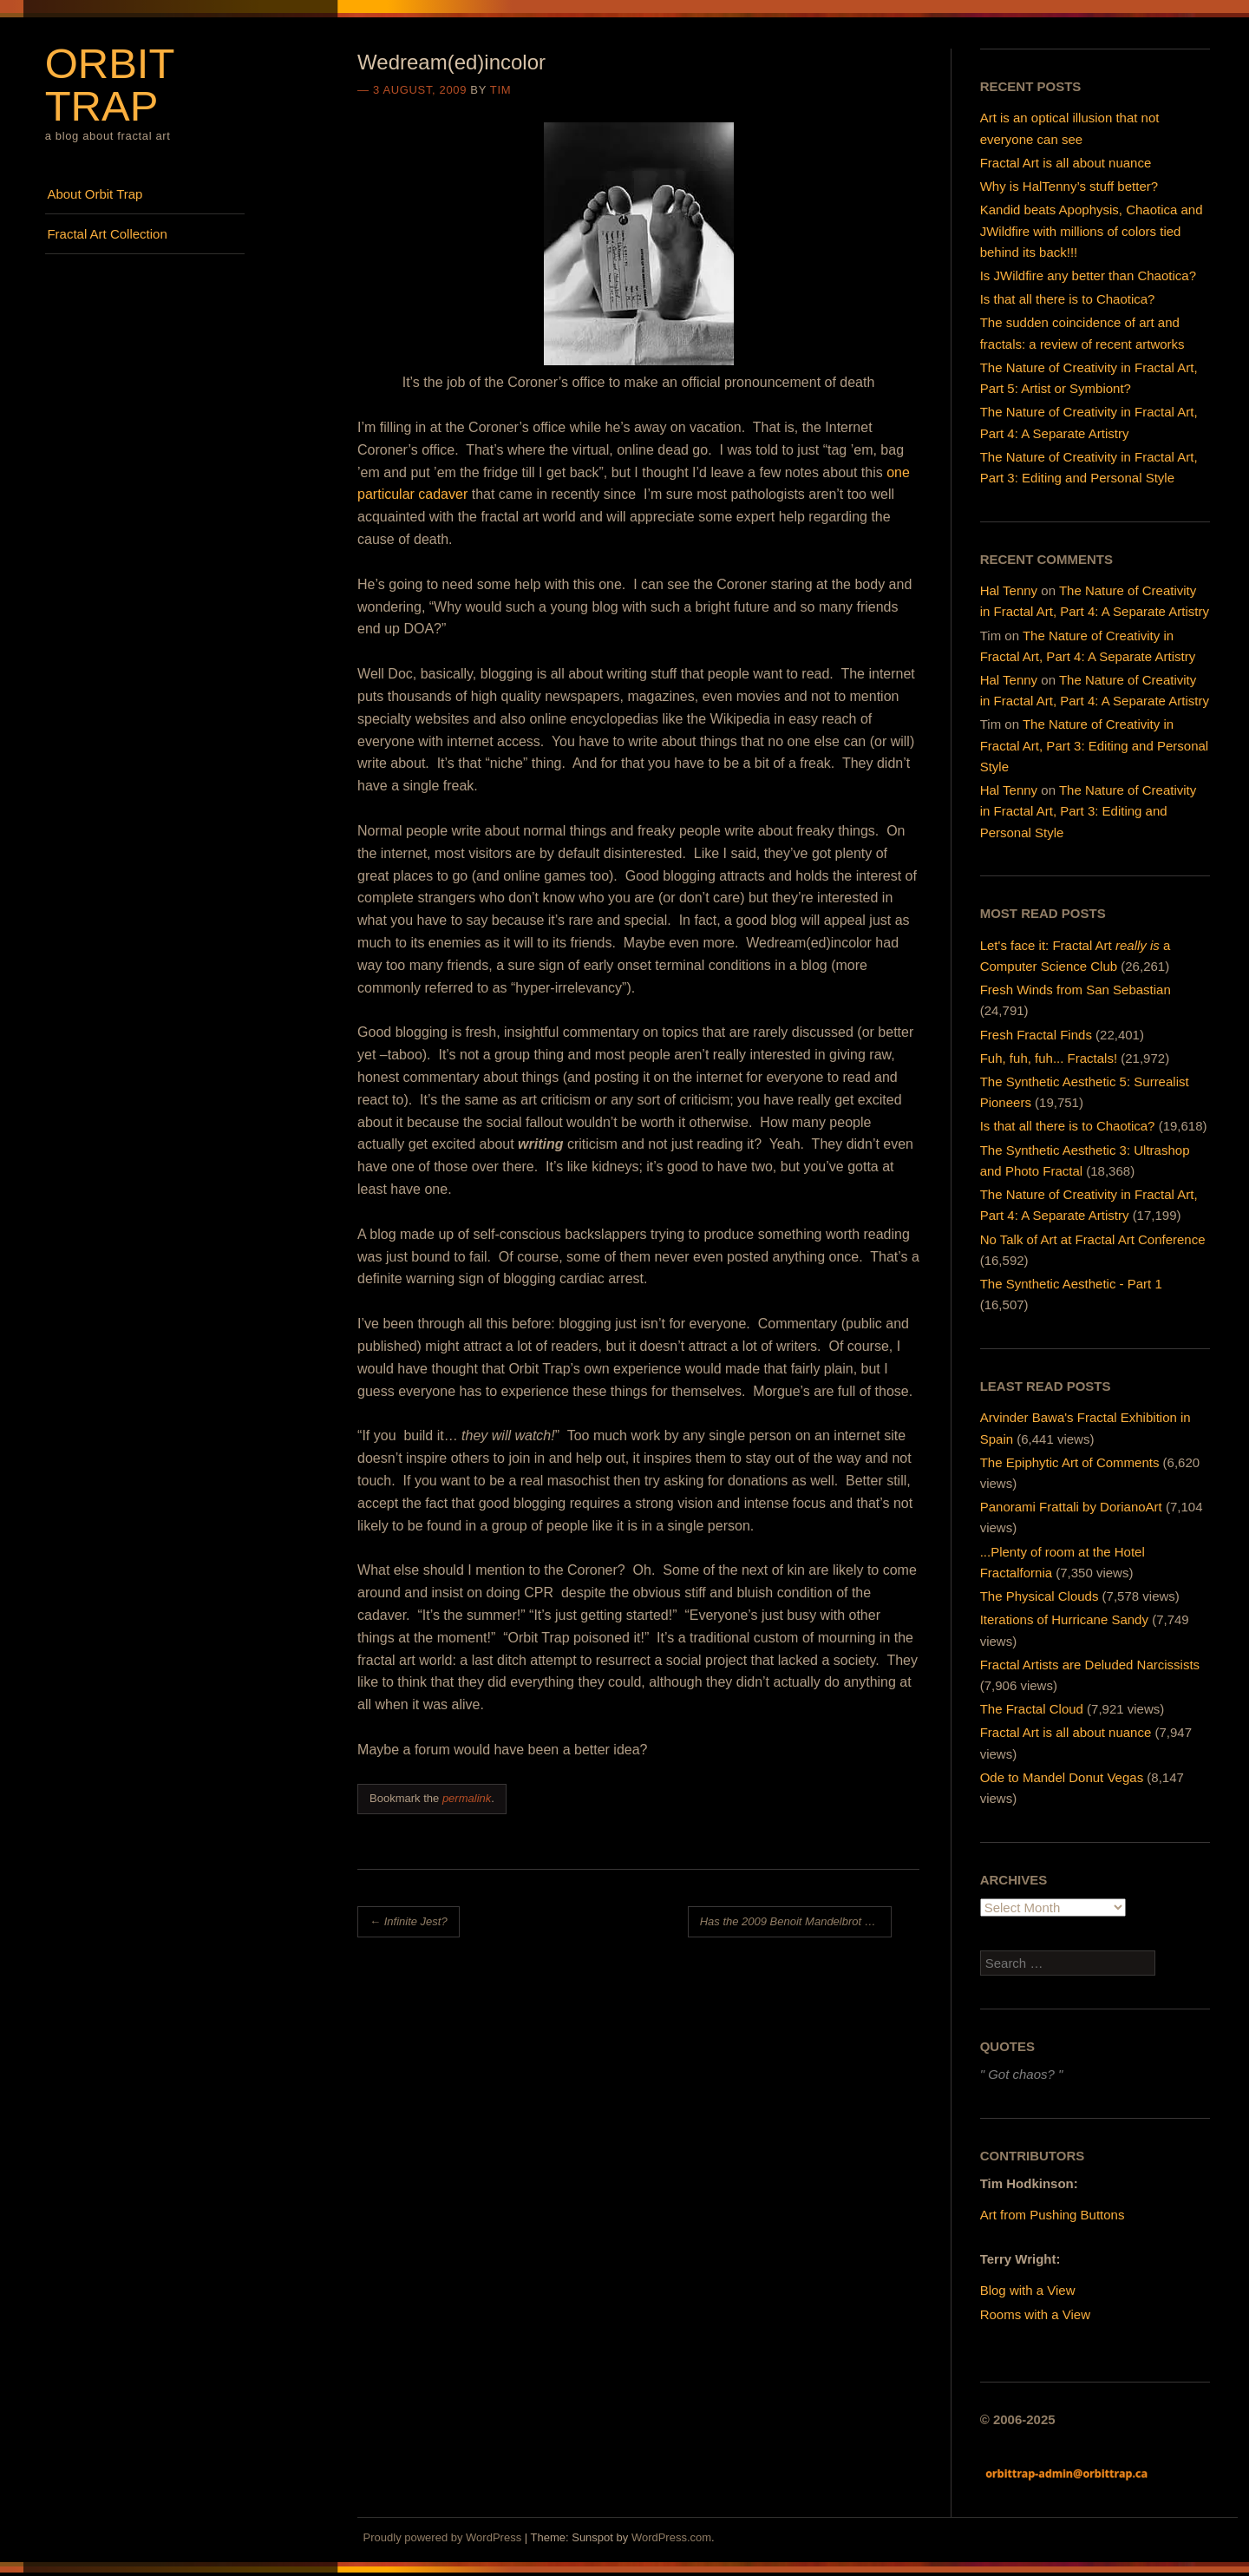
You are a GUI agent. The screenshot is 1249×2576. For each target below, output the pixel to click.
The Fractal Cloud (1031, 1708)
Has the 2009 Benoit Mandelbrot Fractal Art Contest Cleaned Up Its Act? (796, 1921)
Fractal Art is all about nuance (1066, 162)
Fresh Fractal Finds (1036, 1034)
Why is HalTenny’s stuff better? (1069, 186)
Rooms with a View (1035, 2314)
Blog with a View (1028, 2290)
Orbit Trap (109, 84)
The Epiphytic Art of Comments (1070, 1462)
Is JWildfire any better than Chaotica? (1088, 275)
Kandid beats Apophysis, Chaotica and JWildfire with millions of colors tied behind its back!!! (1091, 230)
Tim (500, 89)
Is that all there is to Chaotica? (1067, 299)
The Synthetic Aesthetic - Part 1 (1071, 1283)
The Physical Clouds (1039, 1596)
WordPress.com (671, 2537)
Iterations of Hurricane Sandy (1064, 1619)
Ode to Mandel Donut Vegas (1061, 1777)
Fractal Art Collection (107, 233)
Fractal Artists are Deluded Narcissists (1090, 1664)
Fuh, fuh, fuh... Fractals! (1048, 1058)
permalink (466, 1798)
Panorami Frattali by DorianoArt (1071, 1506)
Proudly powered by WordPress (442, 2537)
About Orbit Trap (94, 194)
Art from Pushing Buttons (1052, 2214)
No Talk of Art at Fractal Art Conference (1093, 1239)
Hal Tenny (1008, 590)
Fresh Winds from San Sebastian (1075, 989)
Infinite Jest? (408, 1921)
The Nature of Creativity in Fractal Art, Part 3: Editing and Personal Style (1094, 745)
